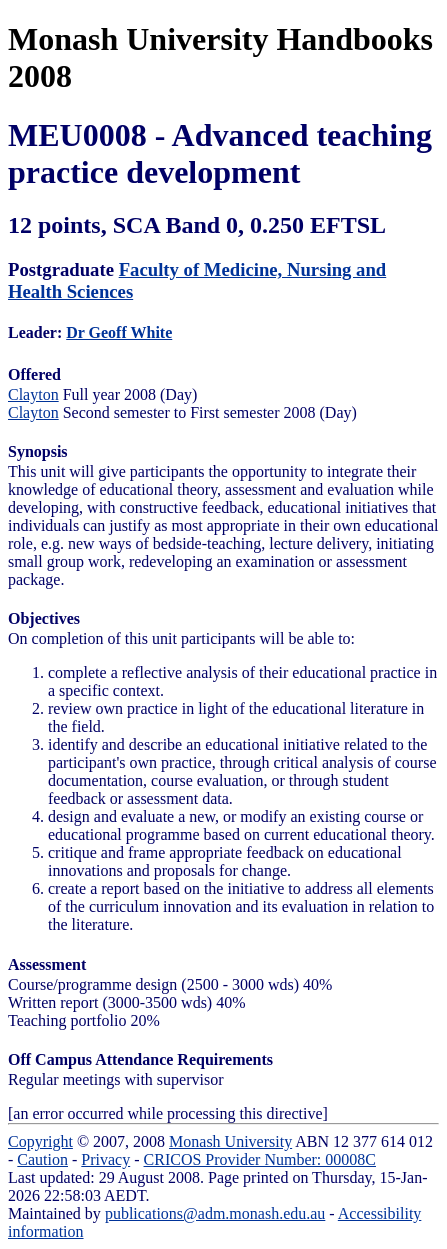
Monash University (230, 1141)
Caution (42, 1159)
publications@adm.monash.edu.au (215, 1213)
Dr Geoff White (119, 332)
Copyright (40, 1141)
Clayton (33, 394)
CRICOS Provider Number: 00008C (260, 1159)
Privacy (105, 1159)
